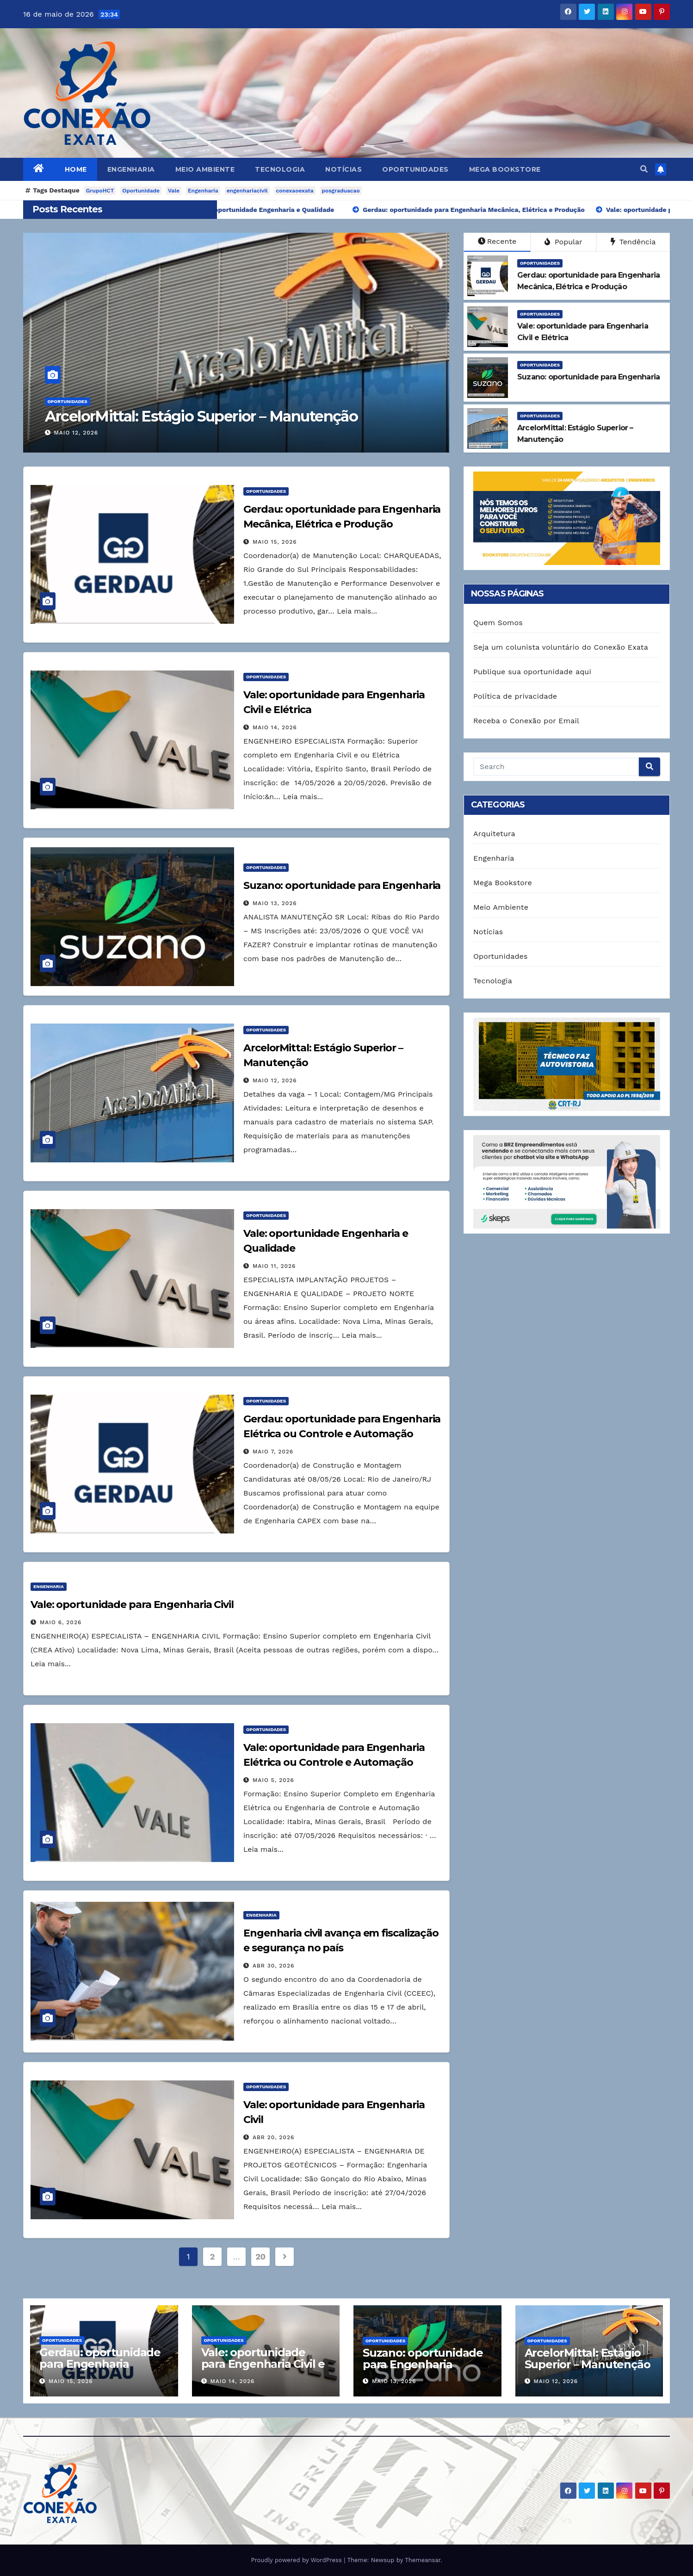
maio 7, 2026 (273, 1451)
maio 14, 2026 (275, 727)
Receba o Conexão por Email (526, 720)
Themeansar (422, 2560)
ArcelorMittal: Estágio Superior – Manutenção (201, 416)
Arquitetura (494, 833)
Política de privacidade (515, 696)
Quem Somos (498, 622)
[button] (644, 169)
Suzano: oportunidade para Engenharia (341, 885)
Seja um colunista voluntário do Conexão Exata (560, 647)
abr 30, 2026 (273, 1965)
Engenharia (131, 169)
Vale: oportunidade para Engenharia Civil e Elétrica (263, 2364)
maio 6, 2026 (60, 1622)
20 (260, 2256)
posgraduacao (341, 190)
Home (76, 169)
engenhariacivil (247, 190)
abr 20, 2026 (273, 2137)
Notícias (343, 169)
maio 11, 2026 (274, 1266)
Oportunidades (415, 169)
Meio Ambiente (205, 169)
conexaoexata (295, 190)
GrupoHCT (100, 190)
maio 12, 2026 (76, 432)
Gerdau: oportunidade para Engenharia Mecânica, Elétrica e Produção (100, 2370)
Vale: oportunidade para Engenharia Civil (132, 1604)
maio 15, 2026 (275, 542)
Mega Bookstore (505, 169)
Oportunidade (141, 190)
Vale (173, 190)
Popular (563, 241)
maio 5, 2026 (273, 1780)
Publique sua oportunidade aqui (532, 671)
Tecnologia (280, 169)
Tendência (633, 241)
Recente (497, 241)
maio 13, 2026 (275, 903)
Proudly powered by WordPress (297, 2560)
